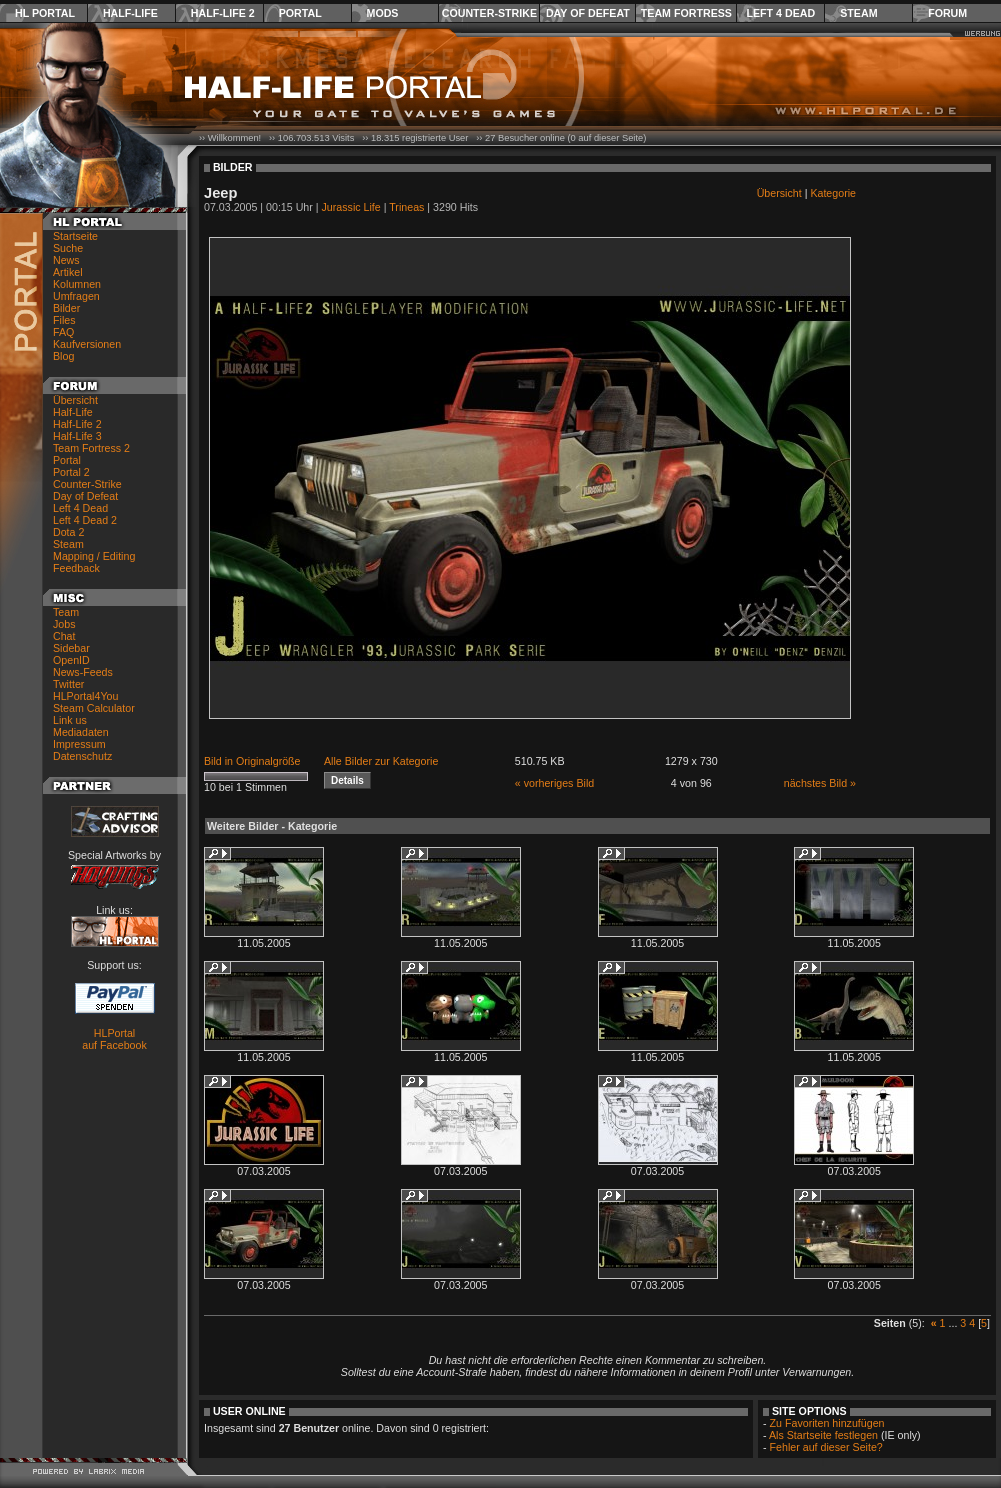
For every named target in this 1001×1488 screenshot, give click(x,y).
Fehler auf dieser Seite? (826, 1447)
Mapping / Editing (94, 556)
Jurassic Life (351, 207)
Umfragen (76, 296)
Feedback (76, 568)
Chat (64, 636)
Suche (68, 248)
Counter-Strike (489, 13)
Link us (70, 720)
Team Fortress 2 (91, 448)
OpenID (71, 660)
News (66, 260)
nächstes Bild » (820, 783)
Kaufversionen (87, 344)
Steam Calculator (94, 708)
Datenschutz (82, 756)
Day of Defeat (588, 13)
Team (66, 612)
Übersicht (75, 400)
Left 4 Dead (780, 13)
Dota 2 (68, 532)
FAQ (63, 332)
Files (64, 320)
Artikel (68, 272)
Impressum (79, 744)
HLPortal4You (85, 696)
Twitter (68, 684)
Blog (63, 356)
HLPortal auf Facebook (114, 1039)
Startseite (75, 236)
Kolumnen (77, 284)
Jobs (64, 624)
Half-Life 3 (77, 436)
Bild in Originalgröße (252, 761)
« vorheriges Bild (554, 783)
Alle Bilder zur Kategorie (381, 761)
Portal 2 (71, 472)
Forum (947, 13)
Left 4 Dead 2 (85, 520)
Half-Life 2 (223, 13)
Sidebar (71, 648)
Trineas (406, 207)
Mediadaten (81, 732)
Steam (858, 13)
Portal (300, 13)
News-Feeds (83, 672)
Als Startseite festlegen (823, 1435)
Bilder (66, 308)
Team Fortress (686, 13)
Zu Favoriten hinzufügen (827, 1423)
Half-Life (130, 13)
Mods (383, 13)
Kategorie (833, 193)
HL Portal (45, 13)
